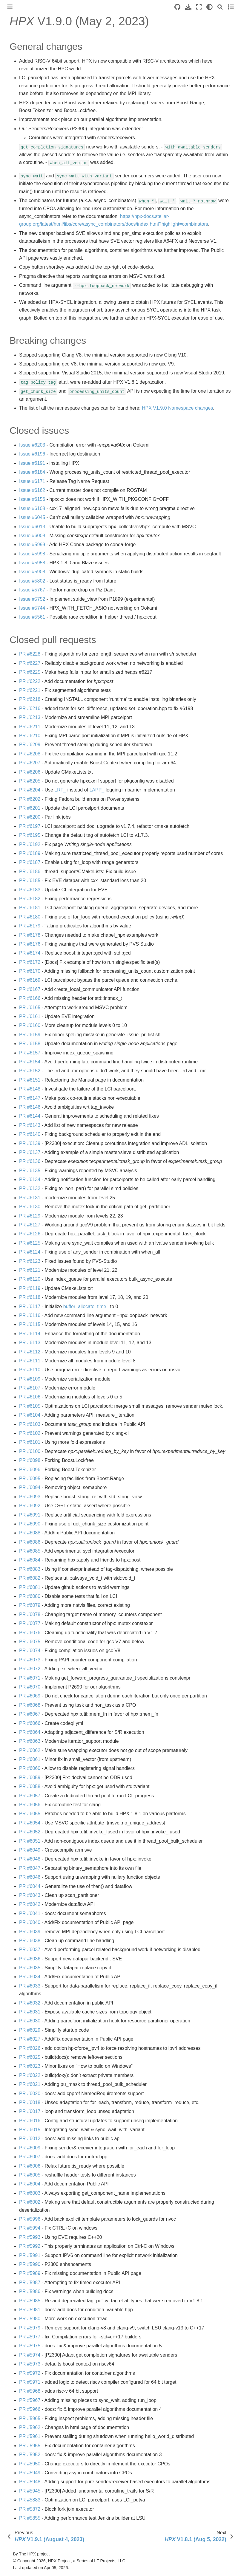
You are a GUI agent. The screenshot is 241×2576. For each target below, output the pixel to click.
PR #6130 (29, 1206)
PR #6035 (29, 1967)
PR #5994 (29, 2227)
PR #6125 (29, 1243)
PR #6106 (29, 1396)
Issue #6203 (32, 444)
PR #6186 (29, 871)
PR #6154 (29, 1061)
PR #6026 (29, 2048)
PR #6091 (29, 1514)
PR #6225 (29, 672)
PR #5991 (29, 2255)
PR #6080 (29, 1596)
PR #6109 (29, 1378)
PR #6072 (29, 1668)
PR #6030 (29, 2020)
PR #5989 (29, 2273)
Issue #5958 (32, 562)
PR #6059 (29, 1777)
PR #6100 (29, 1451)
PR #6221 (29, 690)
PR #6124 (29, 1251)
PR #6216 (29, 708)
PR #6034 (29, 1976)
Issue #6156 (32, 499)
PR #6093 (29, 1496)
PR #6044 (29, 1886)
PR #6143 (29, 1125)
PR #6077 (29, 1623)
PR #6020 (29, 2093)
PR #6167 (29, 989)
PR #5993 (29, 2237)
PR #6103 (29, 1424)
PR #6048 (29, 1858)
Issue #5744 (32, 608)
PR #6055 (29, 1813)
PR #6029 (29, 2030)
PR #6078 (29, 1614)
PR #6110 (29, 1369)
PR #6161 (29, 1016)
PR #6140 (29, 1134)
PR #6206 (29, 771)
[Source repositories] (177, 7)
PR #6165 (29, 1007)
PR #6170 (29, 971)
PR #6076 (29, 1632)
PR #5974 (29, 2354)
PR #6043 (29, 1895)
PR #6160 (29, 1025)
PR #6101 (29, 1442)
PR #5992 (29, 2246)
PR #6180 (29, 916)
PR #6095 (29, 1478)
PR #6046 (29, 1877)
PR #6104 (29, 1415)
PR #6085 (29, 1550)
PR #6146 (29, 1107)
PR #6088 (29, 1532)
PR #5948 (29, 2481)
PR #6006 (29, 2165)
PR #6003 (29, 2193)
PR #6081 (29, 1587)
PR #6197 (29, 826)
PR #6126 (29, 1233)
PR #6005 (29, 2174)
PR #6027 (29, 2038)
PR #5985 (29, 2300)
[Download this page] (188, 7)
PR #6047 (29, 1868)
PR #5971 (29, 2382)
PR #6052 (29, 1831)
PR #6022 (29, 2075)
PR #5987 (29, 2282)
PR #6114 (29, 1333)
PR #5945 (29, 2490)
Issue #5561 (32, 616)
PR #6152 (29, 1070)
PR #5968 (29, 2391)
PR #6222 (29, 681)
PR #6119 (29, 1288)
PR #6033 (29, 1985)
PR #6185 (29, 880)
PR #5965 (29, 2418)
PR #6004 (29, 2183)
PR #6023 (29, 2066)
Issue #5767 (32, 589)
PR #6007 (29, 2156)
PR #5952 (29, 2454)
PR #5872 (29, 2509)
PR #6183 (29, 889)
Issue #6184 (32, 472)
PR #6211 (29, 726)
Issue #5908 (32, 571)
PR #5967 (29, 2400)
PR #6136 (29, 1161)
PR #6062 (29, 1750)
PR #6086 (29, 1542)
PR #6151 (29, 1079)
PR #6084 (29, 1559)
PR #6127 (29, 1224)
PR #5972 (29, 2373)
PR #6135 (29, 1170)
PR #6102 (29, 1433)
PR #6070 (29, 1686)
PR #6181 (29, 907)
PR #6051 (29, 1841)
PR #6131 (29, 1197)
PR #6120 (29, 1279)
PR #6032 (29, 2002)
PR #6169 (29, 980)
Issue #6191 (32, 463)
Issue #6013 (32, 526)
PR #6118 (29, 1297)
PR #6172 (29, 962)
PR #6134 (29, 1179)
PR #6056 (29, 1804)
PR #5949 (29, 2472)
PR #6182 (29, 898)
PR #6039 (29, 1931)
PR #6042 (29, 1904)
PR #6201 (29, 808)
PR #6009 (29, 2147)
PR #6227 (29, 663)
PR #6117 (29, 1306)
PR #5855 (29, 2518)
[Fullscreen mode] (199, 7)
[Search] (220, 7)
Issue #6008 (32, 535)
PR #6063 (29, 1741)
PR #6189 (29, 853)
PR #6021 (29, 2084)
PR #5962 (29, 2427)
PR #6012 (29, 2138)
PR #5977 (29, 2336)
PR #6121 (29, 1270)
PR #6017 (29, 2111)
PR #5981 (29, 2309)
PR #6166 (29, 998)
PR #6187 (29, 862)
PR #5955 (29, 2445)
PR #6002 (29, 2202)
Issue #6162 (32, 490)
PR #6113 (29, 1342)
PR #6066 (29, 1723)
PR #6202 (29, 799)
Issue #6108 (32, 508)
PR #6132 (29, 1188)
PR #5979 (29, 2327)
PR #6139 (29, 1143)
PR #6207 (29, 762)
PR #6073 (29, 1659)
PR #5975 (29, 2345)
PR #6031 (29, 2011)
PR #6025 (29, 2057)
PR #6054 (29, 1822)
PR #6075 (29, 1641)
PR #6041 (29, 1913)
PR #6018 (29, 2102)
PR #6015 (29, 2129)
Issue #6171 (32, 481)
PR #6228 (29, 653)
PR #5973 (29, 2363)
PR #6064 (29, 1732)
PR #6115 (29, 1324)
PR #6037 (29, 1949)
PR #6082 (29, 1578)
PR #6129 (29, 1215)
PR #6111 (29, 1360)
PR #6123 (29, 1261)
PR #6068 (29, 1705)
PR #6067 (29, 1714)
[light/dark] (209, 7)
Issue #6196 (32, 453)
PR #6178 (29, 935)
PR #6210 (29, 735)
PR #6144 (29, 1116)
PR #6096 (29, 1469)
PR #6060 (29, 1768)
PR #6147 (29, 1098)
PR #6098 (29, 1460)
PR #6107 (29, 1387)
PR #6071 (29, 1677)
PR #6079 (29, 1605)
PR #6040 (29, 1922)
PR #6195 (29, 835)
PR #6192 (29, 844)
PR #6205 (29, 780)
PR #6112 (29, 1351)
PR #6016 (29, 2120)
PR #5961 (29, 2436)
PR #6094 (29, 1487)
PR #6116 (29, 1315)
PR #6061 (29, 1759)
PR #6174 (29, 952)
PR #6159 (29, 1034)
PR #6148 (29, 1088)
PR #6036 (29, 1958)
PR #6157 (29, 1052)
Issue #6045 (32, 517)
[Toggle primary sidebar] (10, 7)
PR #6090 (29, 1523)
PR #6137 (29, 1152)
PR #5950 (29, 2463)
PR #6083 (29, 1569)
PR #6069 (29, 1695)
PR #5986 (29, 2291)
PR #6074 (29, 1650)
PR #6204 (29, 789)
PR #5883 (29, 2499)
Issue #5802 (32, 580)
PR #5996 (29, 2219)
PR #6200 (29, 817)
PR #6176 (29, 944)
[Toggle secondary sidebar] (230, 7)
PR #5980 (29, 2318)
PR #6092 (29, 1505)
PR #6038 (29, 1940)
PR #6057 (29, 1795)
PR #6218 (29, 699)
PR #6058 (29, 1786)
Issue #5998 (32, 553)
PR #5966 (29, 2409)
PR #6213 (29, 717)
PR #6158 (29, 1043)
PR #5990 (29, 2264)
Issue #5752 (32, 599)
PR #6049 (29, 1849)
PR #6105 (29, 1406)
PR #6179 (29, 925)
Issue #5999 (32, 544)
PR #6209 (29, 744)
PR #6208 (29, 753)
